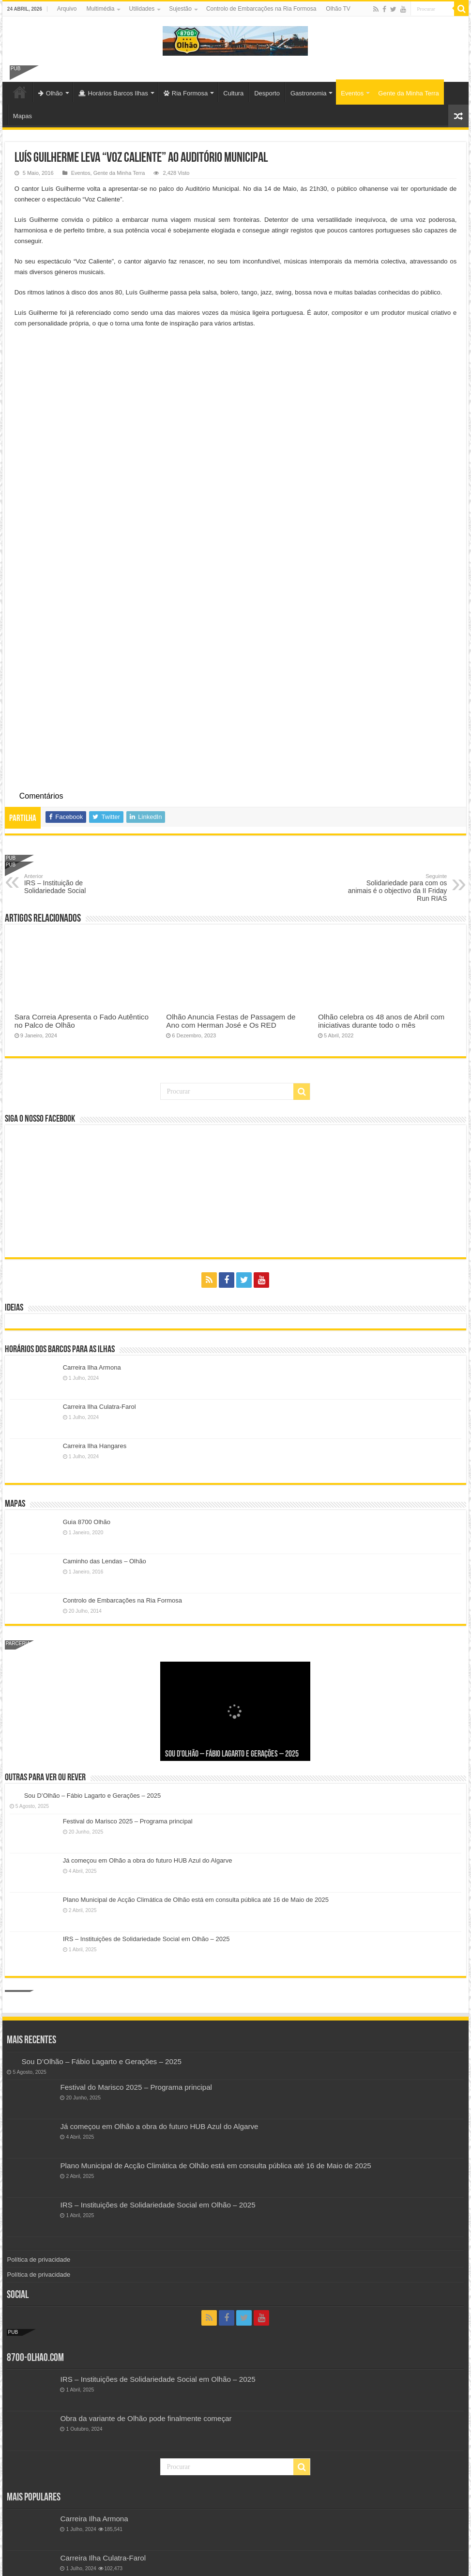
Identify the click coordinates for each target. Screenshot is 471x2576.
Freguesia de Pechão (95, 2449)
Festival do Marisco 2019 (101, 2515)
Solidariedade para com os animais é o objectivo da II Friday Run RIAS (397, 740)
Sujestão (180, 8)
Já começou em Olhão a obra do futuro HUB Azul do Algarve (147, 1712)
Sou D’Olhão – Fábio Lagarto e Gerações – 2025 (232, 1606)
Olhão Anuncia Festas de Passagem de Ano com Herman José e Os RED (230, 873)
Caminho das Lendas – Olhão (104, 1413)
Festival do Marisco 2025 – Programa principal (128, 1673)
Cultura (233, 93)
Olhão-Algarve (19, 92)
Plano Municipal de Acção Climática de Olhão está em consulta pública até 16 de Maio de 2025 (196, 1752)
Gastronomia (308, 93)
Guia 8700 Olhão (86, 1374)
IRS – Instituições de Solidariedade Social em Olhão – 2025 (146, 1791)
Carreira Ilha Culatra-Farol (99, 1259)
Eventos (352, 93)
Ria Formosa (186, 93)
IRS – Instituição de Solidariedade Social (73, 736)
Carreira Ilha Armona (92, 1220)
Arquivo (67, 8)
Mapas (22, 116)
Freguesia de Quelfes (95, 2554)
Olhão (50, 93)
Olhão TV (338, 8)
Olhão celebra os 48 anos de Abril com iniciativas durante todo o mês (381, 873)
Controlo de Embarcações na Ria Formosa (261, 8)
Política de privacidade (38, 2112)
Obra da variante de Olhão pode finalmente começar (145, 2271)
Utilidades (141, 8)
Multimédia (100, 8)
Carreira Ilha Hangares (95, 1298)
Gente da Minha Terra (408, 93)
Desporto (267, 93)
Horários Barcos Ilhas (113, 93)
